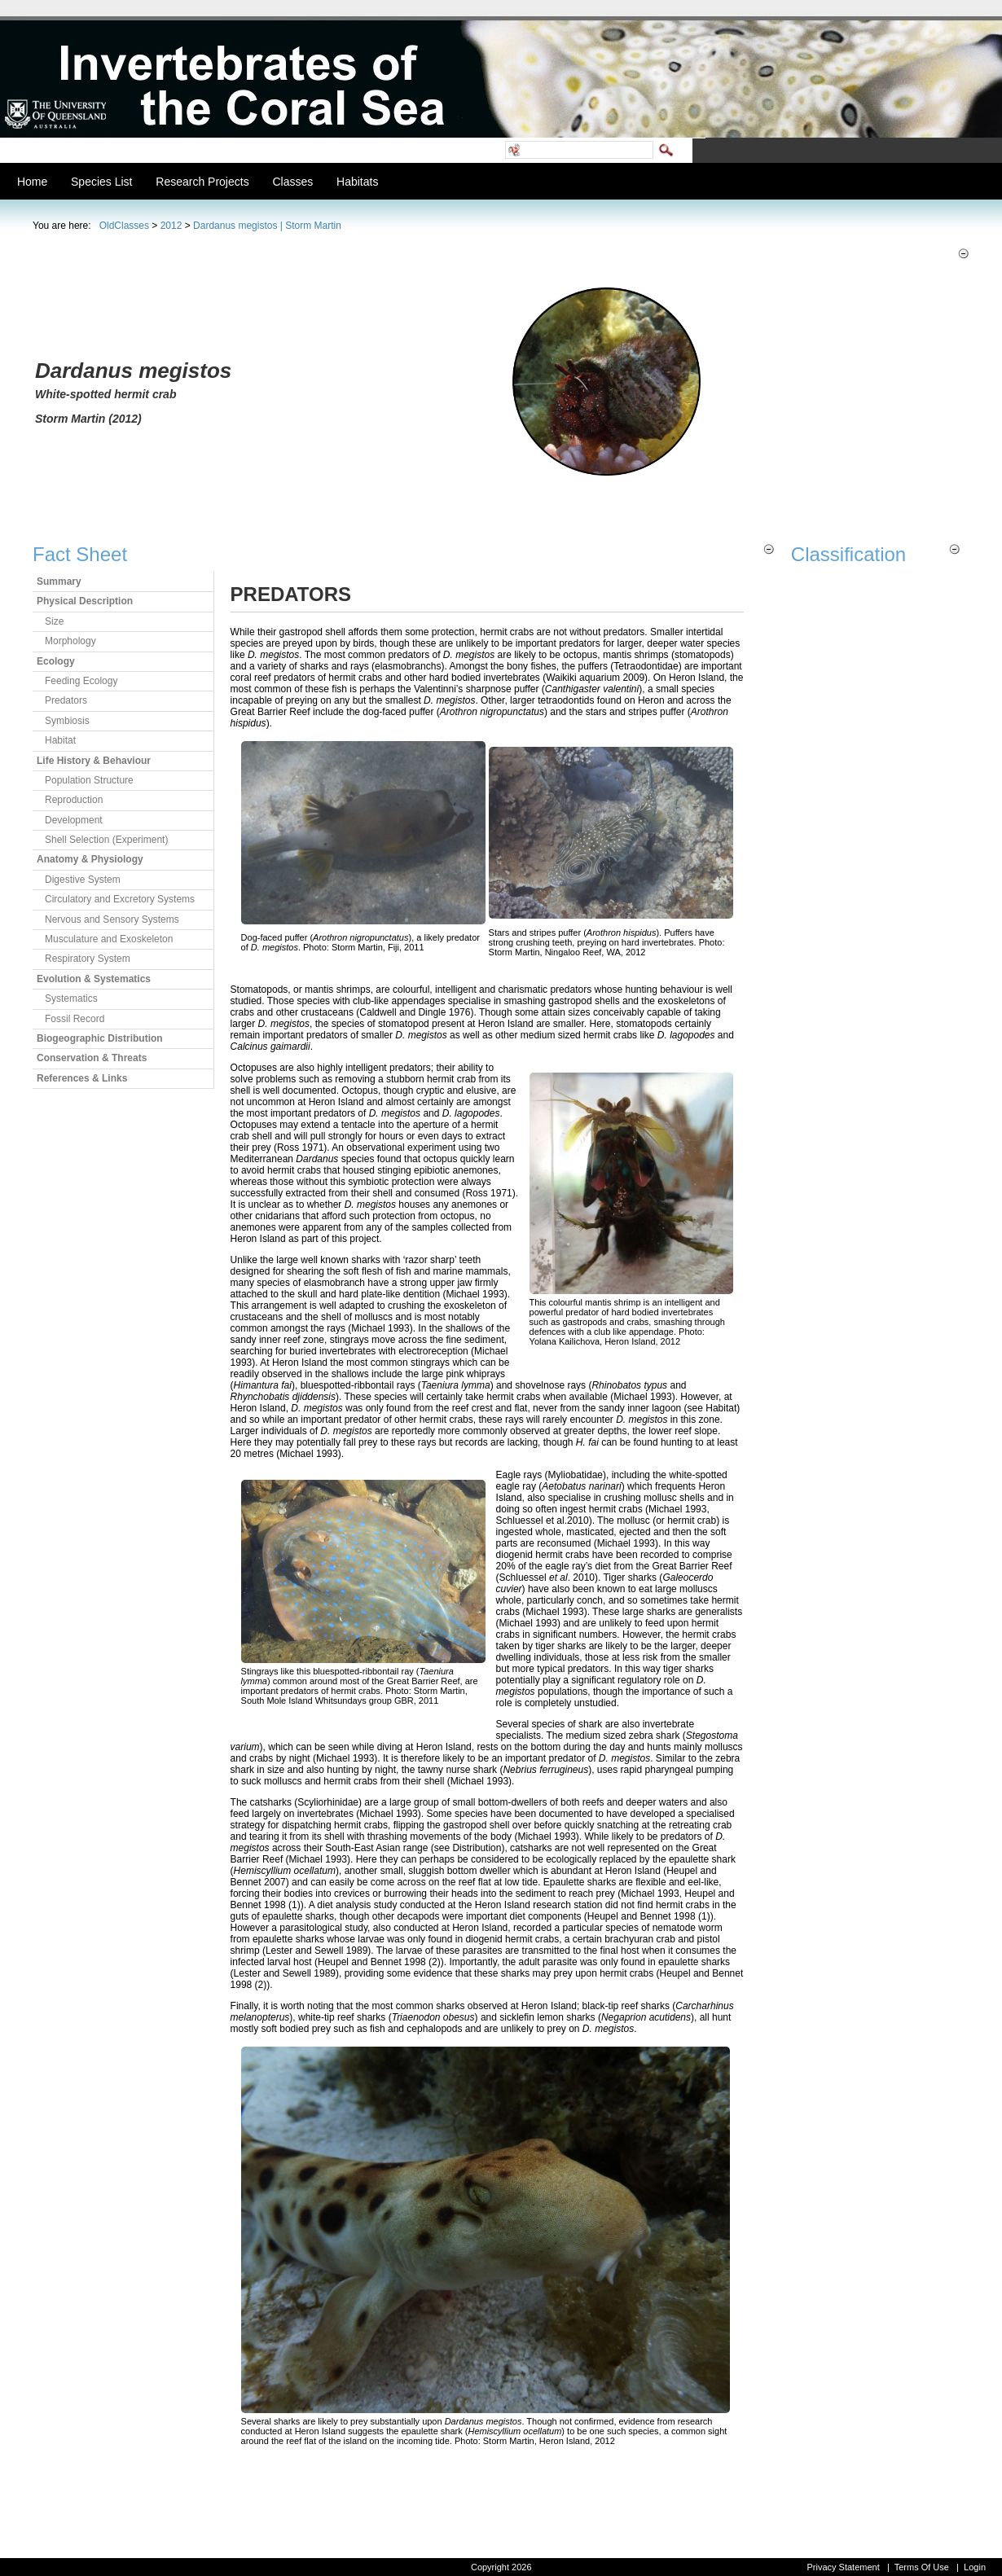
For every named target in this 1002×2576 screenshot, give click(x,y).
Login (975, 2567)
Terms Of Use (921, 2567)
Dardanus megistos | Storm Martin (267, 225)
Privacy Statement (842, 2567)
